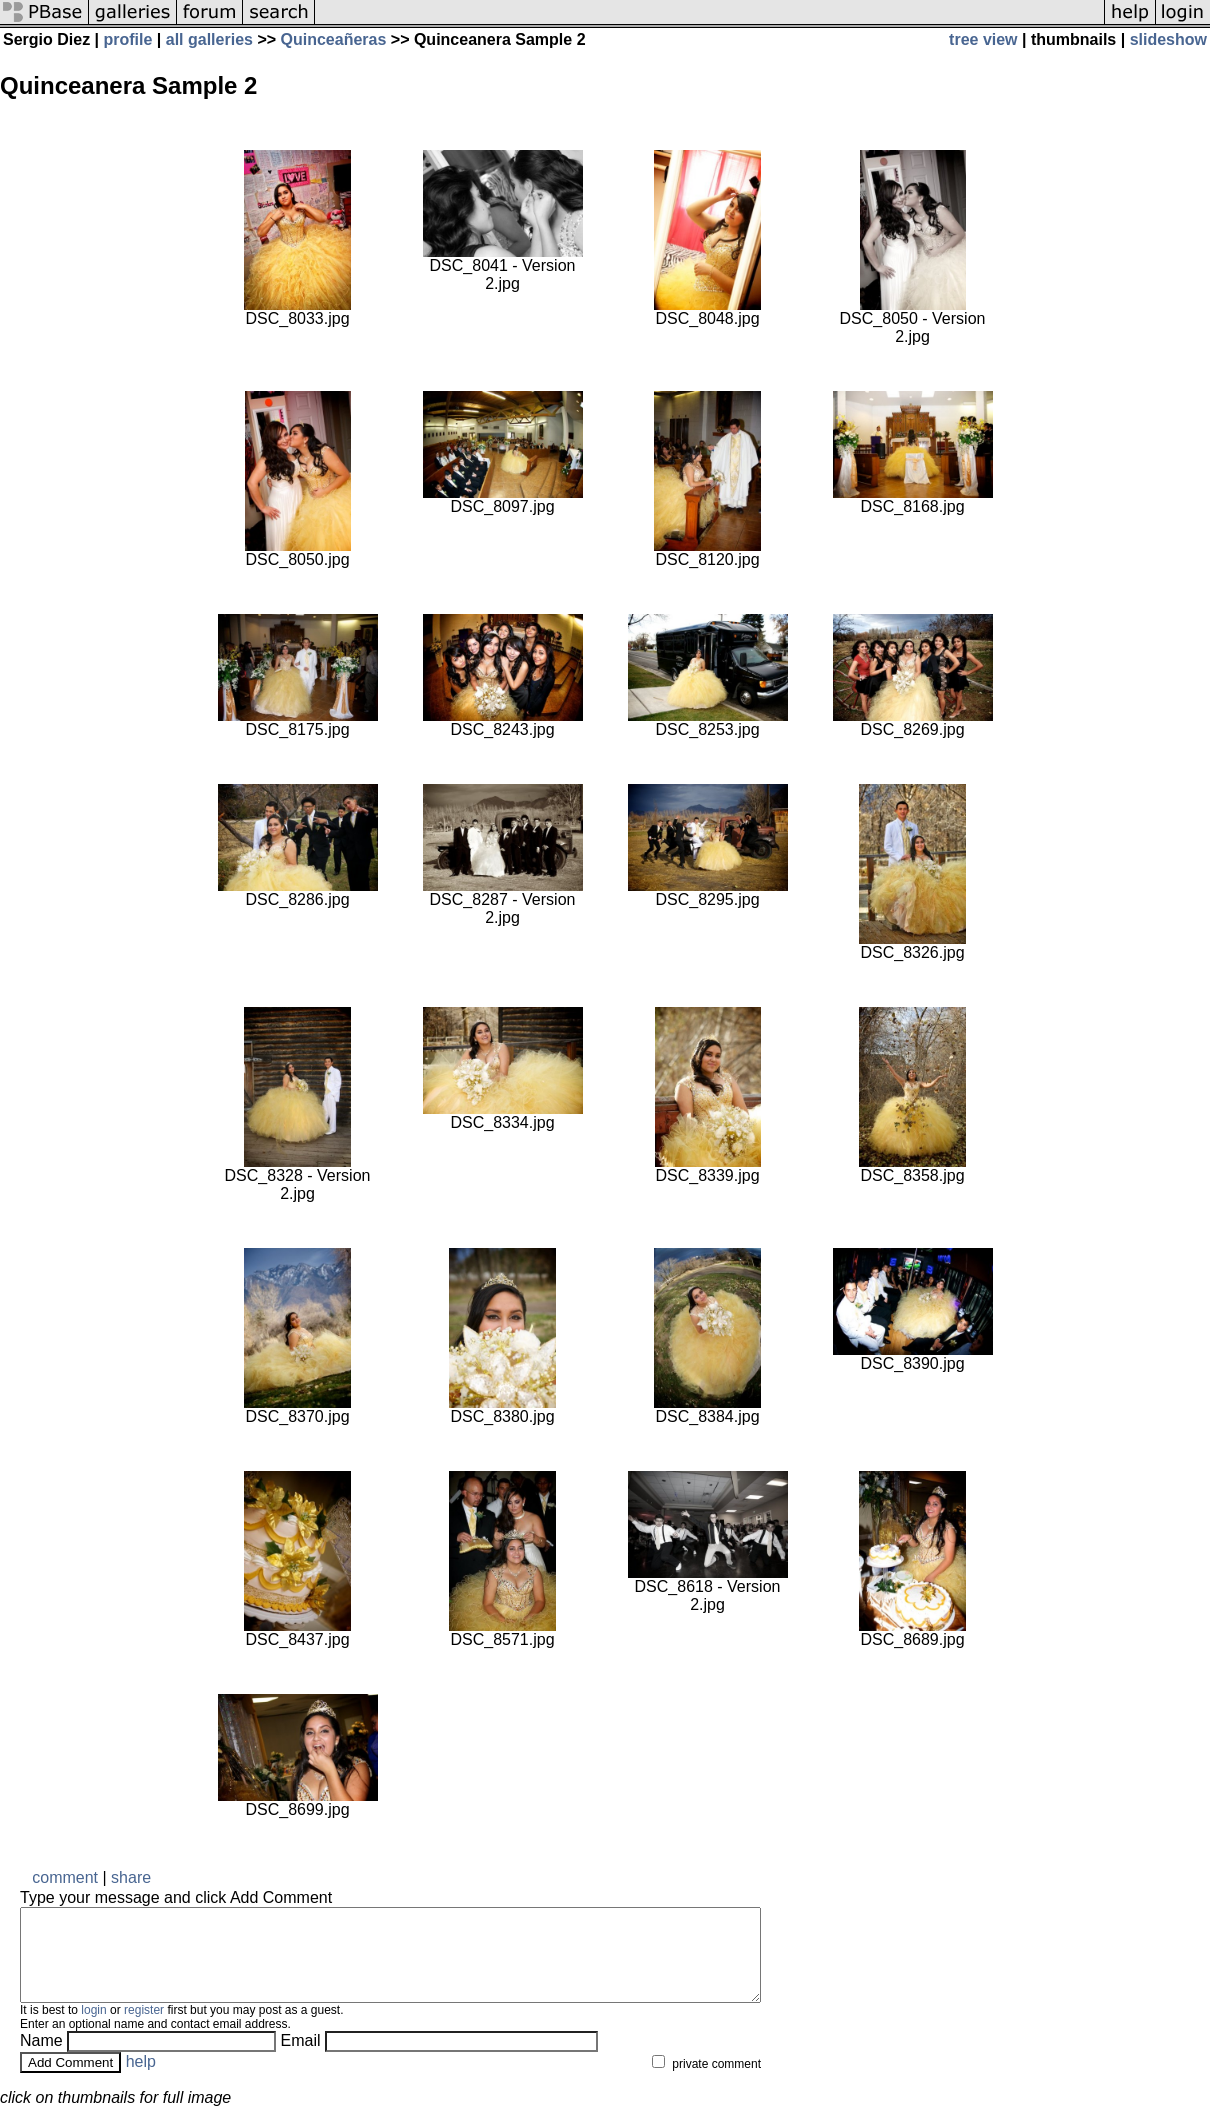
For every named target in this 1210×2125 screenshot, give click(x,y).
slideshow (1168, 39)
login (93, 2028)
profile (128, 39)
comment (65, 1877)
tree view (983, 39)
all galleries (209, 39)
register (144, 2028)
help (141, 2079)
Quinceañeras (334, 39)
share (131, 1877)
